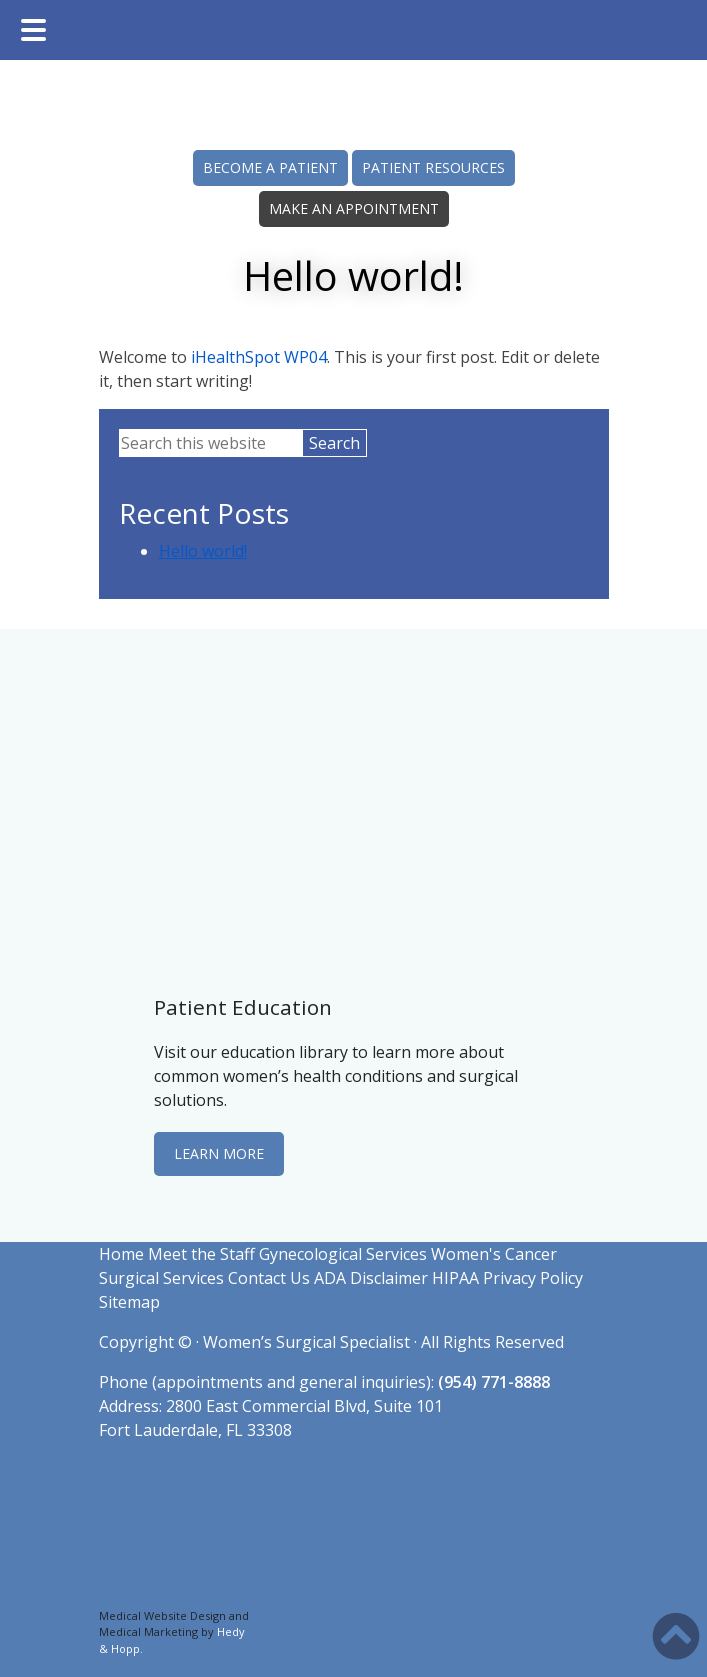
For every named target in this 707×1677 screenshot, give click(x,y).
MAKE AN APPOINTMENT (354, 208)
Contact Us (269, 1278)
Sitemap (129, 1302)
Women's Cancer (494, 1254)
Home (121, 1254)
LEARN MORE (219, 1153)
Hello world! (203, 551)
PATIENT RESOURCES (433, 167)
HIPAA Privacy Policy (507, 1278)
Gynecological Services (343, 1254)
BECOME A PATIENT (270, 167)
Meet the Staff (201, 1254)
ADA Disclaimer (371, 1278)
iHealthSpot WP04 (259, 357)
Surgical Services (161, 1278)
